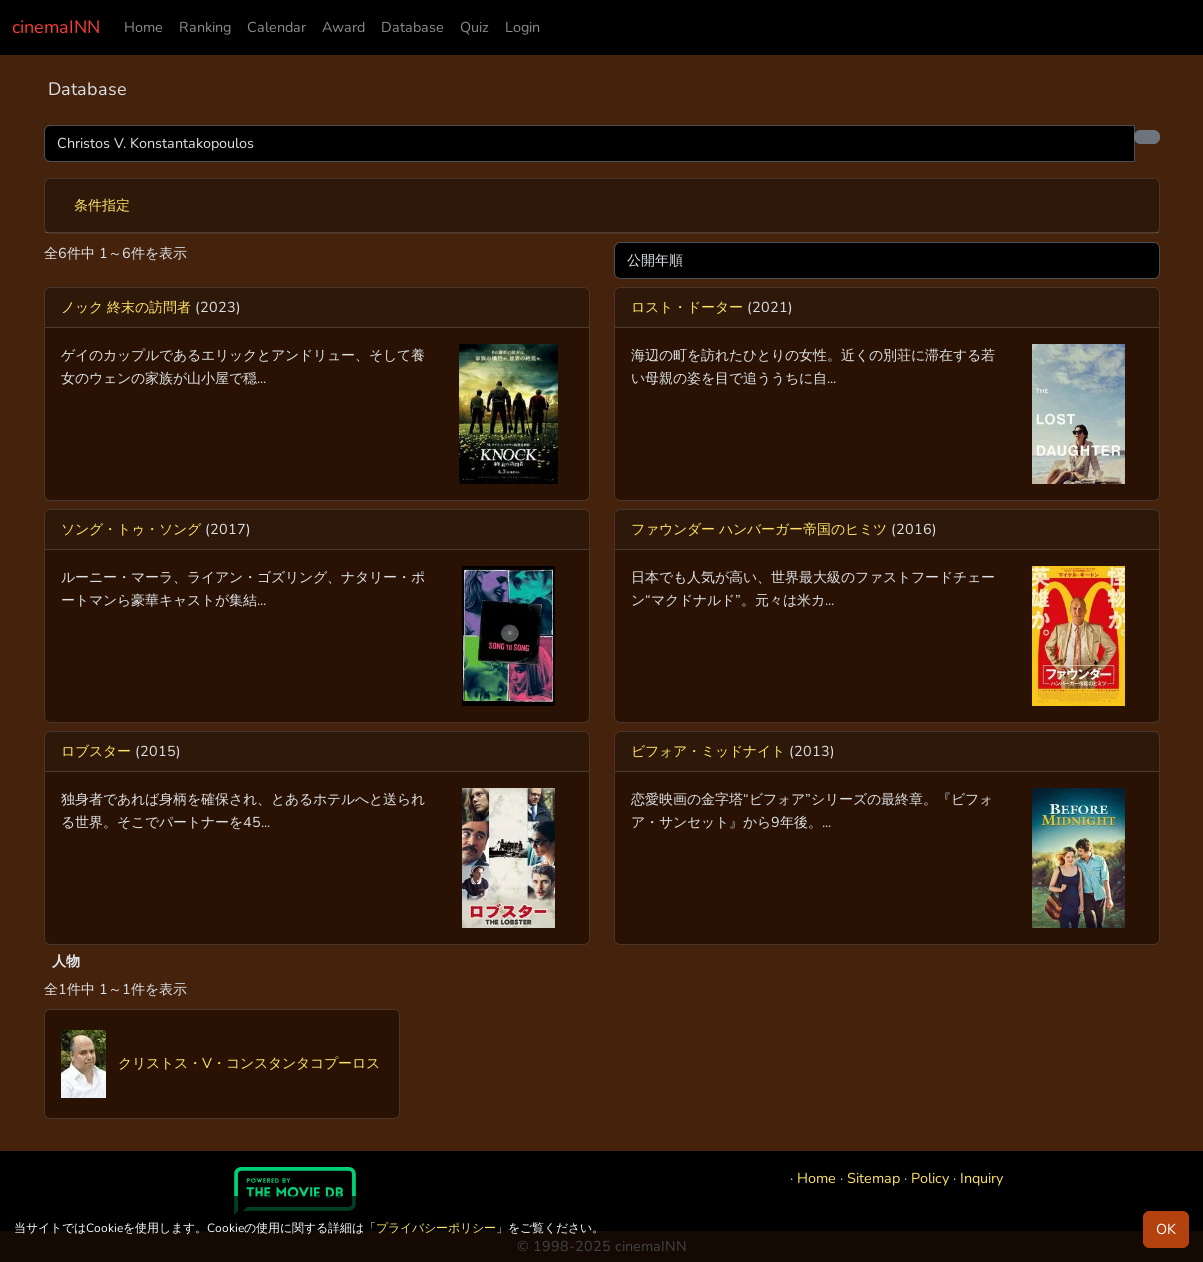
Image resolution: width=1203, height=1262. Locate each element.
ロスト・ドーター (687, 307)
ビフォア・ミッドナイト (708, 751)
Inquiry (981, 1178)
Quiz (474, 27)
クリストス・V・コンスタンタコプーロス (220, 1063)
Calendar (276, 27)
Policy (930, 1178)
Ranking (205, 27)
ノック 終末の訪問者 (126, 307)
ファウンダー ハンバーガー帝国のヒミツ (759, 529)
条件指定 (102, 205)
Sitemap (873, 1178)
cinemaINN (56, 27)
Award (343, 27)
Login (522, 27)
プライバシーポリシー (436, 1228)
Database (412, 27)
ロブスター (96, 751)
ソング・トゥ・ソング (131, 529)
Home (143, 27)
